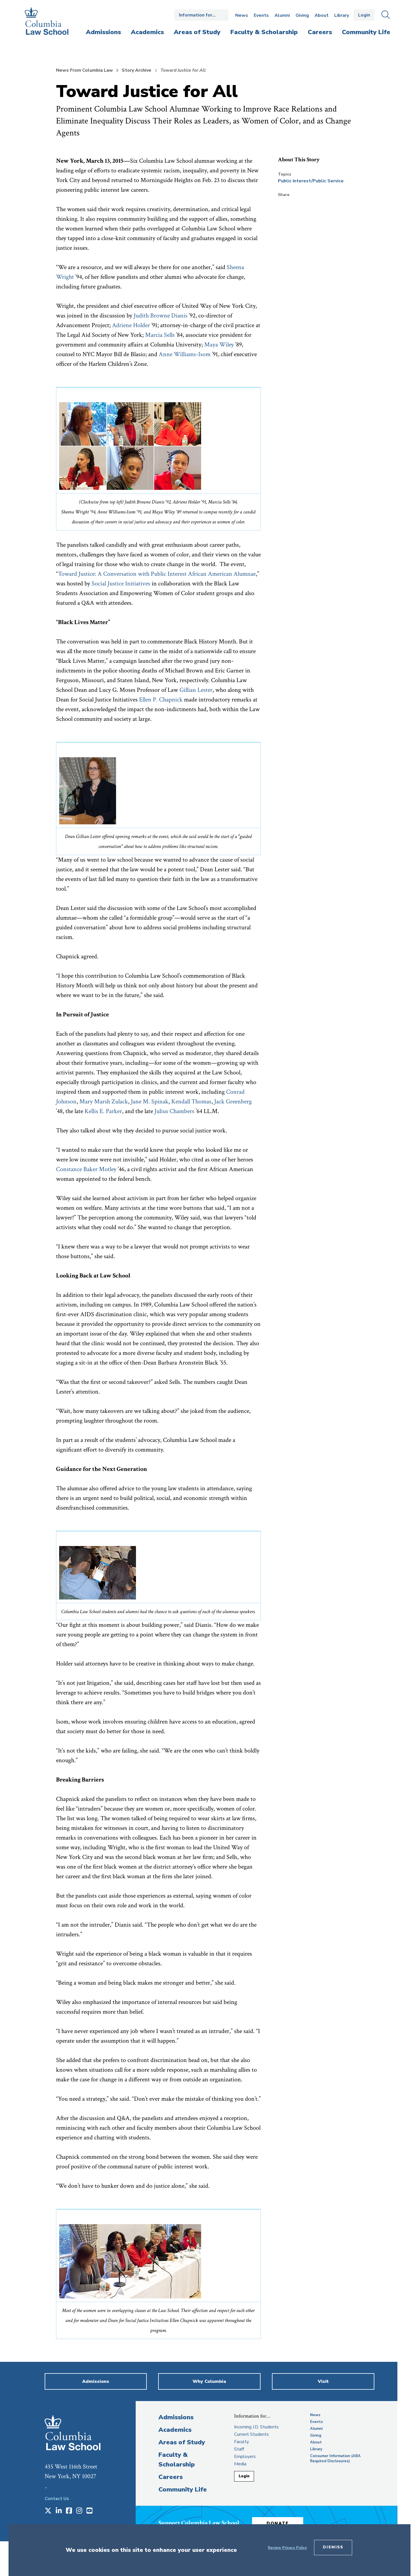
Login (364, 15)
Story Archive (136, 70)
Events (261, 15)
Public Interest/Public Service (311, 181)
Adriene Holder (131, 325)
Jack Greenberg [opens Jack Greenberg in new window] (233, 1101)
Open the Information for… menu (201, 15)
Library (341, 15)
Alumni (282, 15)
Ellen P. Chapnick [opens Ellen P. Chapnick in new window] (161, 699)
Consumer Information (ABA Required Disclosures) (335, 2458)
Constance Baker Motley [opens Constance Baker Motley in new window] (86, 1169)
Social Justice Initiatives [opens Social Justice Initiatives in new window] (121, 583)
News (241, 15)
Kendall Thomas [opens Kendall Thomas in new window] (191, 1101)
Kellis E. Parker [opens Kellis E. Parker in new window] (103, 1111)
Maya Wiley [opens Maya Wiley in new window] (219, 344)
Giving (302, 15)
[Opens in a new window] (48, 2511)
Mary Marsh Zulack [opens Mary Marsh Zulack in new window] (103, 1101)
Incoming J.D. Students (256, 2427)
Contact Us (57, 2499)
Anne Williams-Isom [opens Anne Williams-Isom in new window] (184, 354)
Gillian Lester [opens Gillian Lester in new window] (195, 690)
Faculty (241, 2442)
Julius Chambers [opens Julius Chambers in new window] (174, 1111)
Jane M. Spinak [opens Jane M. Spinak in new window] (149, 1101)
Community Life (182, 2489)
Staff (239, 2449)
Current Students (251, 2434)
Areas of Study (181, 2442)
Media (240, 2464)
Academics (174, 2430)
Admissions (175, 2417)
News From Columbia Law (84, 70)
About (322, 15)
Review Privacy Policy (287, 2547)
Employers (245, 2456)
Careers (170, 2477)
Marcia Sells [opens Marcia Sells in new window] (160, 335)
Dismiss (333, 2547)
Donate (278, 2523)
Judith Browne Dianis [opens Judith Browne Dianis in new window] (160, 315)
